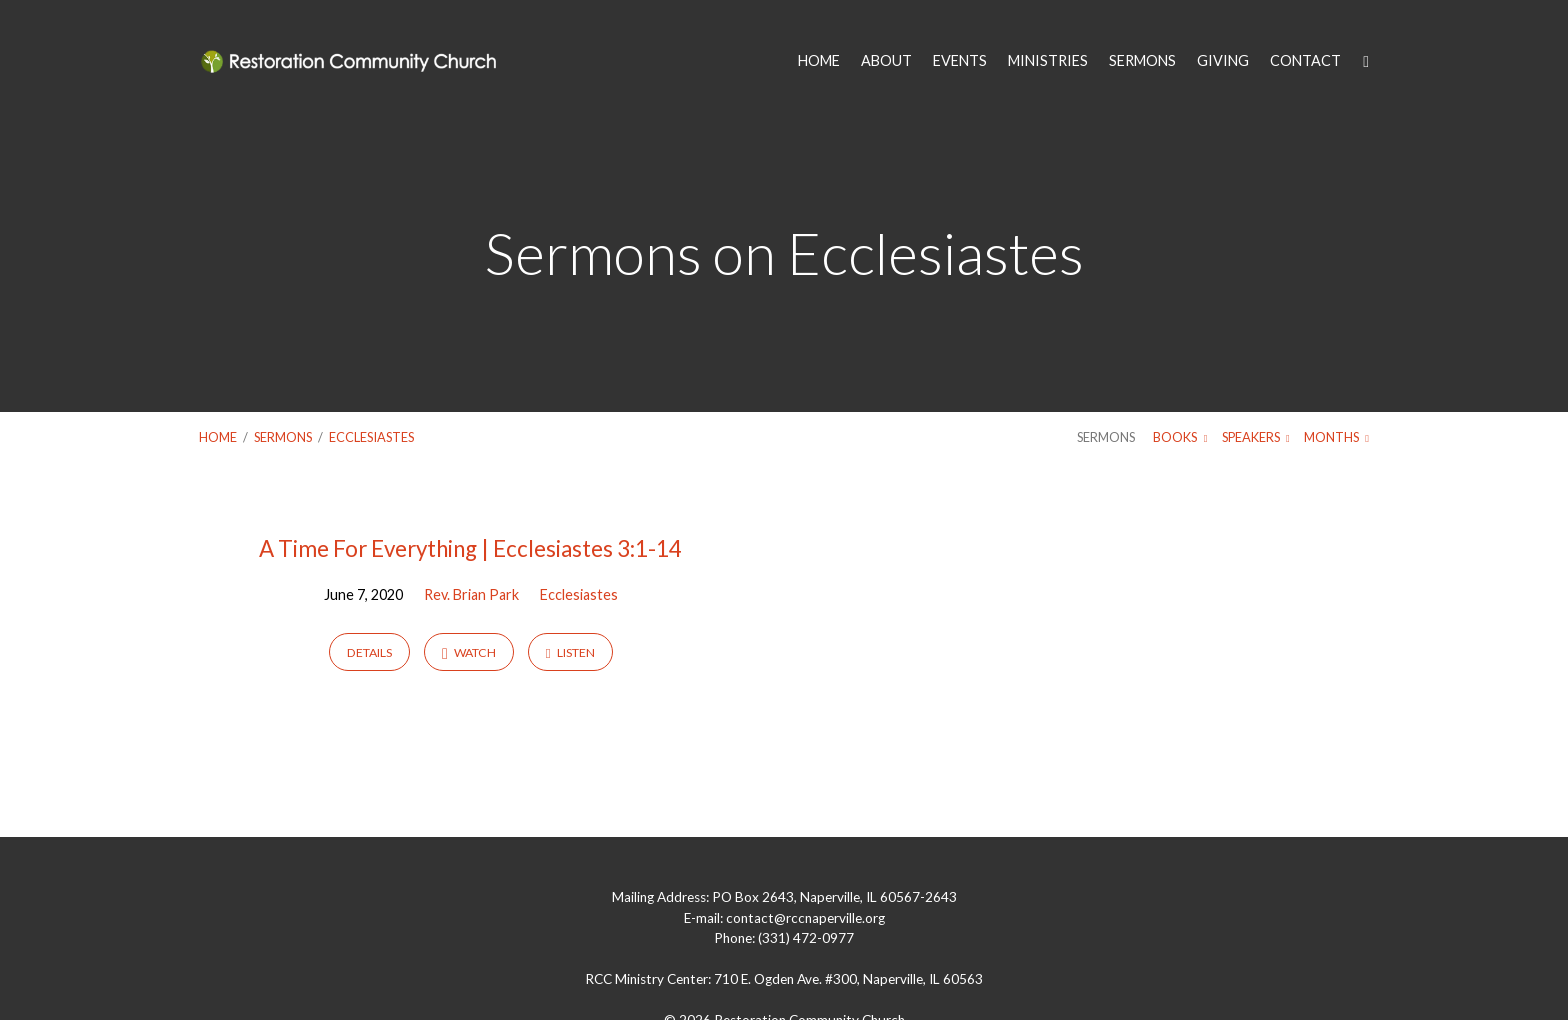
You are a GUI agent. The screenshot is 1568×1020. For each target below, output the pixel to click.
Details (369, 652)
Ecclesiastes (371, 437)
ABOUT (886, 61)
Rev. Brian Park (471, 594)
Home (218, 437)
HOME (819, 61)
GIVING (1223, 61)
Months (1336, 437)
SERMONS (1142, 61)
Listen (570, 652)
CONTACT (1305, 61)
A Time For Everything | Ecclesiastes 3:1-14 (470, 548)
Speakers (1256, 437)
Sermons (283, 437)
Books (1180, 437)
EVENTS (960, 61)
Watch (469, 653)
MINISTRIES (1048, 61)
